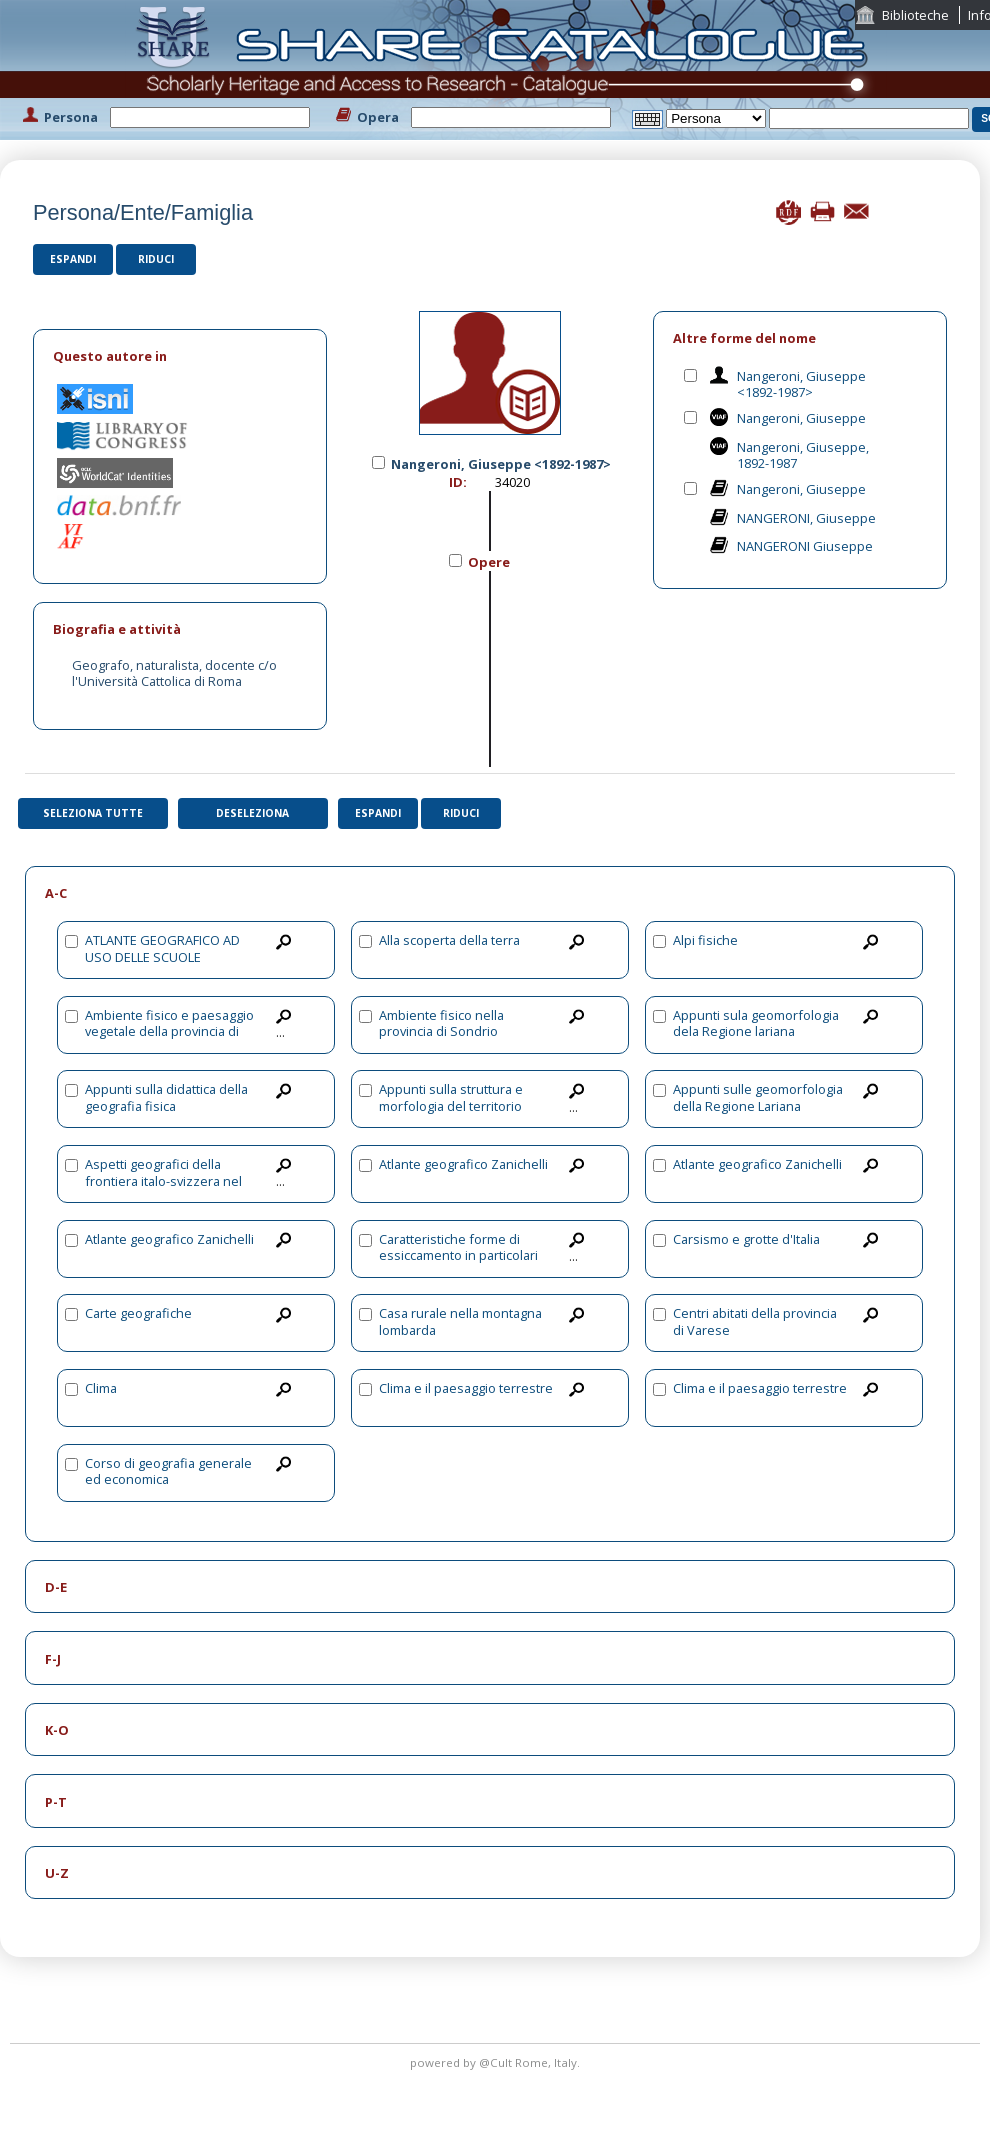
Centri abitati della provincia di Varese (755, 1321)
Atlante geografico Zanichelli (463, 1164)
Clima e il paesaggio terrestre (466, 1388)
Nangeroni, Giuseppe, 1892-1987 (803, 455)
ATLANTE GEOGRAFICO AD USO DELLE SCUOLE (162, 948)
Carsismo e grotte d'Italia (746, 1239)
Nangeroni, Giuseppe (801, 418)
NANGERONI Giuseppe (805, 546)
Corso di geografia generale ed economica (168, 1471)
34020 (512, 482)
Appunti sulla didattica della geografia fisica (166, 1097)
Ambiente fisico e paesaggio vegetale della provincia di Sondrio (169, 1031)
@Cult (497, 2062)
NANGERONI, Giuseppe (806, 518)
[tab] (180, 356)
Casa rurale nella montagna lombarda (460, 1321)
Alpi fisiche (705, 940)
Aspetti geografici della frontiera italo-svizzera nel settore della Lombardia (163, 1180)
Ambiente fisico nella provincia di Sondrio (441, 1023)
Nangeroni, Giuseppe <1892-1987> (801, 384)
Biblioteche (915, 15)
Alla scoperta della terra (449, 940)
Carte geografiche (138, 1313)
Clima (101, 1388)
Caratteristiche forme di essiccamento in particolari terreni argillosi (458, 1255)
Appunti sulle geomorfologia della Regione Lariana (758, 1097)
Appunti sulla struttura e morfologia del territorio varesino (451, 1105)
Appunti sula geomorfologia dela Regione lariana (756, 1023)
